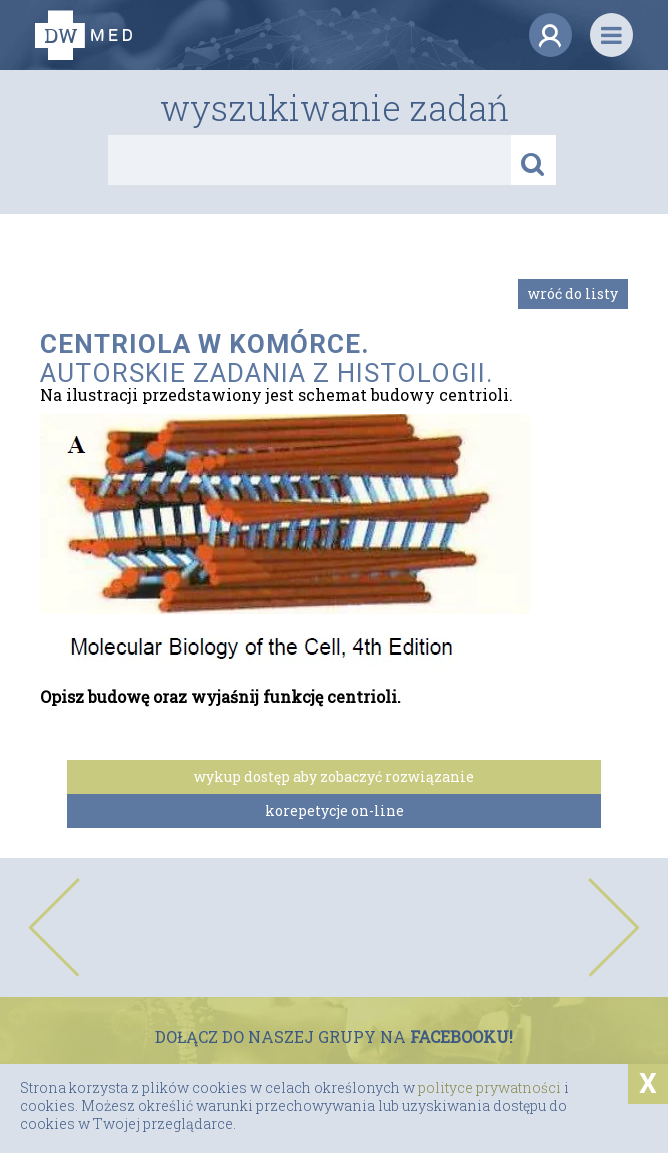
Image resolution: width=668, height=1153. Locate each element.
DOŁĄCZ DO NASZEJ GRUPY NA (334, 1036)
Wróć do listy (573, 293)
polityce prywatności (489, 1087)
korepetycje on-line (334, 810)
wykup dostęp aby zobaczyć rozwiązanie (334, 776)
